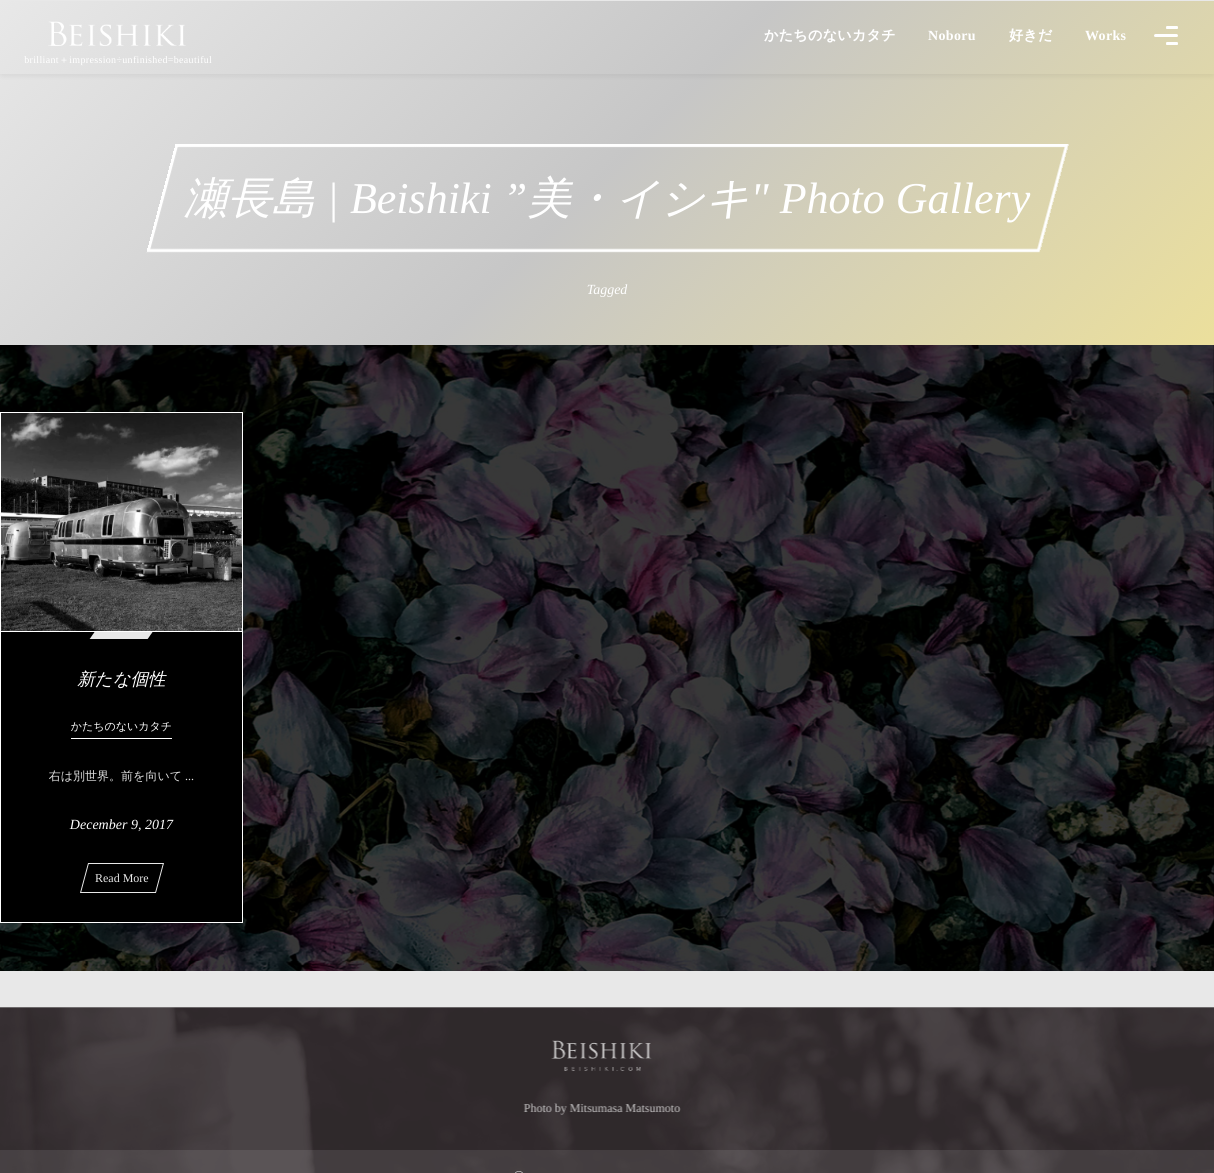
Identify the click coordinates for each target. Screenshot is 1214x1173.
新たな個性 (121, 679)
